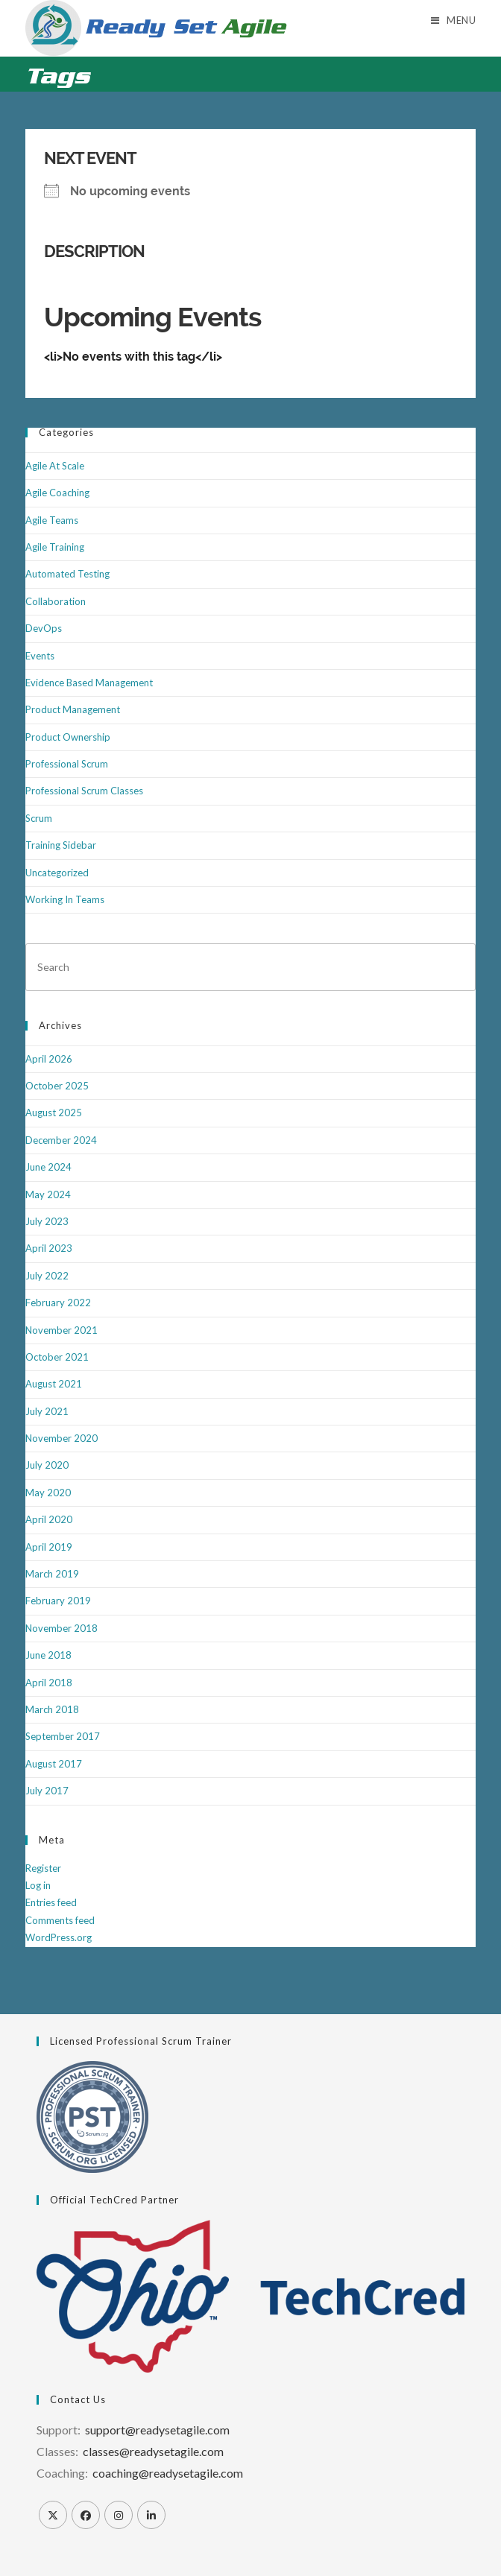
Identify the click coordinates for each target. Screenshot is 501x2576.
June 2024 (48, 1167)
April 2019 (48, 1547)
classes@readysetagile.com (153, 2451)
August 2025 (53, 1112)
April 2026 (48, 1059)
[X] (53, 2515)
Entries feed (51, 1902)
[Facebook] (86, 2515)
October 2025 (57, 1086)
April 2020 (48, 1519)
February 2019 (58, 1601)
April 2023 (48, 1248)
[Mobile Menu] (453, 20)
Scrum (38, 818)
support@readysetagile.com (157, 2429)
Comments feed (60, 1920)
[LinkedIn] (151, 2515)
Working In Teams (64, 899)
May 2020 (48, 1493)
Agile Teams (51, 520)
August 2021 (53, 1384)
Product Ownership (67, 737)
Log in (38, 1885)
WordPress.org (58, 1937)
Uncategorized (57, 873)
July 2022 (47, 1276)
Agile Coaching (57, 493)
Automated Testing (67, 574)
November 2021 (61, 1330)
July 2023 (47, 1221)
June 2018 (48, 1655)
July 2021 (47, 1411)
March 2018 (52, 1709)
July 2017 (47, 1791)
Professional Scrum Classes (84, 791)
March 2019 (52, 1574)
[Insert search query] (250, 966)
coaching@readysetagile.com (167, 2473)
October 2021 (57, 1357)
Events (39, 656)
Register (43, 1868)
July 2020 (47, 1465)
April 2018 (48, 1683)
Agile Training (54, 547)
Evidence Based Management (89, 683)
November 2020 (61, 1438)
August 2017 (53, 1764)
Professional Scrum (66, 764)
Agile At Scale (54, 466)
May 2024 (48, 1194)
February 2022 (58, 1302)
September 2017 (62, 1736)
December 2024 (61, 1140)
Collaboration (55, 601)
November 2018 (61, 1628)
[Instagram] (118, 2515)
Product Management (72, 709)
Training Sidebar (60, 845)
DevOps (43, 628)
